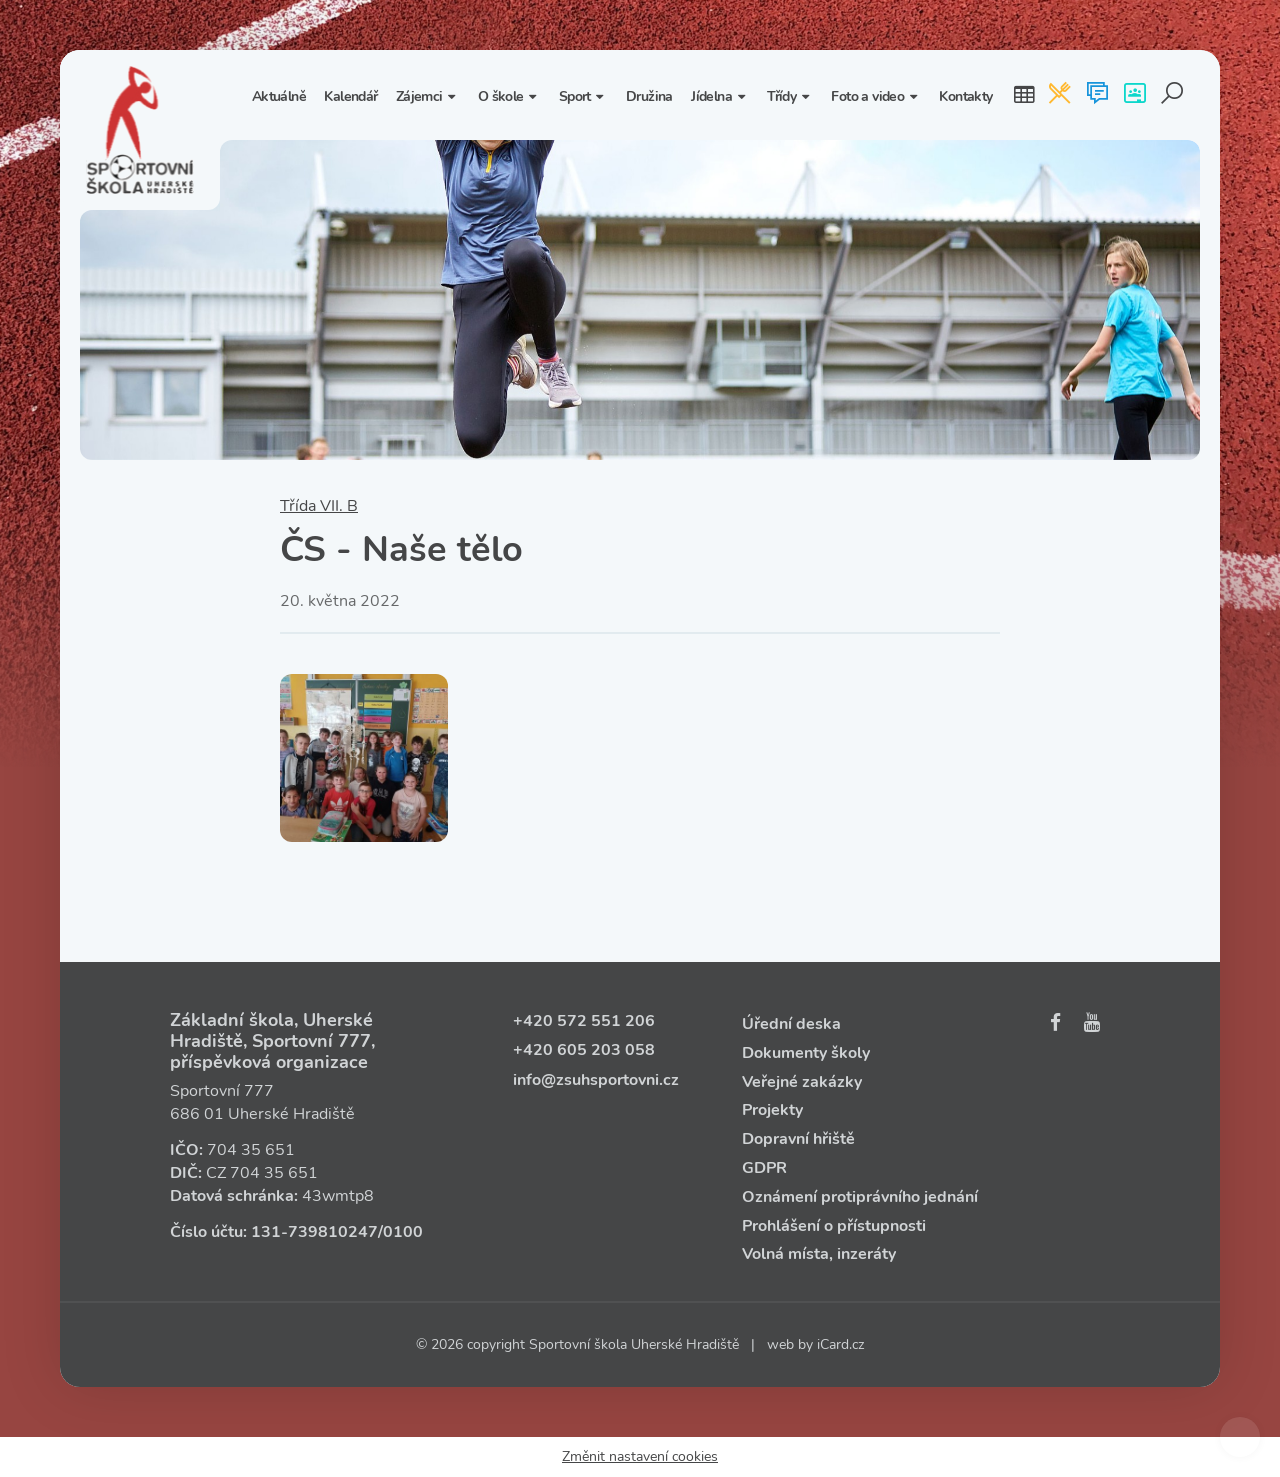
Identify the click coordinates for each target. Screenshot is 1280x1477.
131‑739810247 (314, 1232)
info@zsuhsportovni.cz (596, 1080)
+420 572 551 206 (584, 1021)
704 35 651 (251, 1150)
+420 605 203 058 (584, 1050)
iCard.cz (840, 1344)
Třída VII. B (319, 506)
